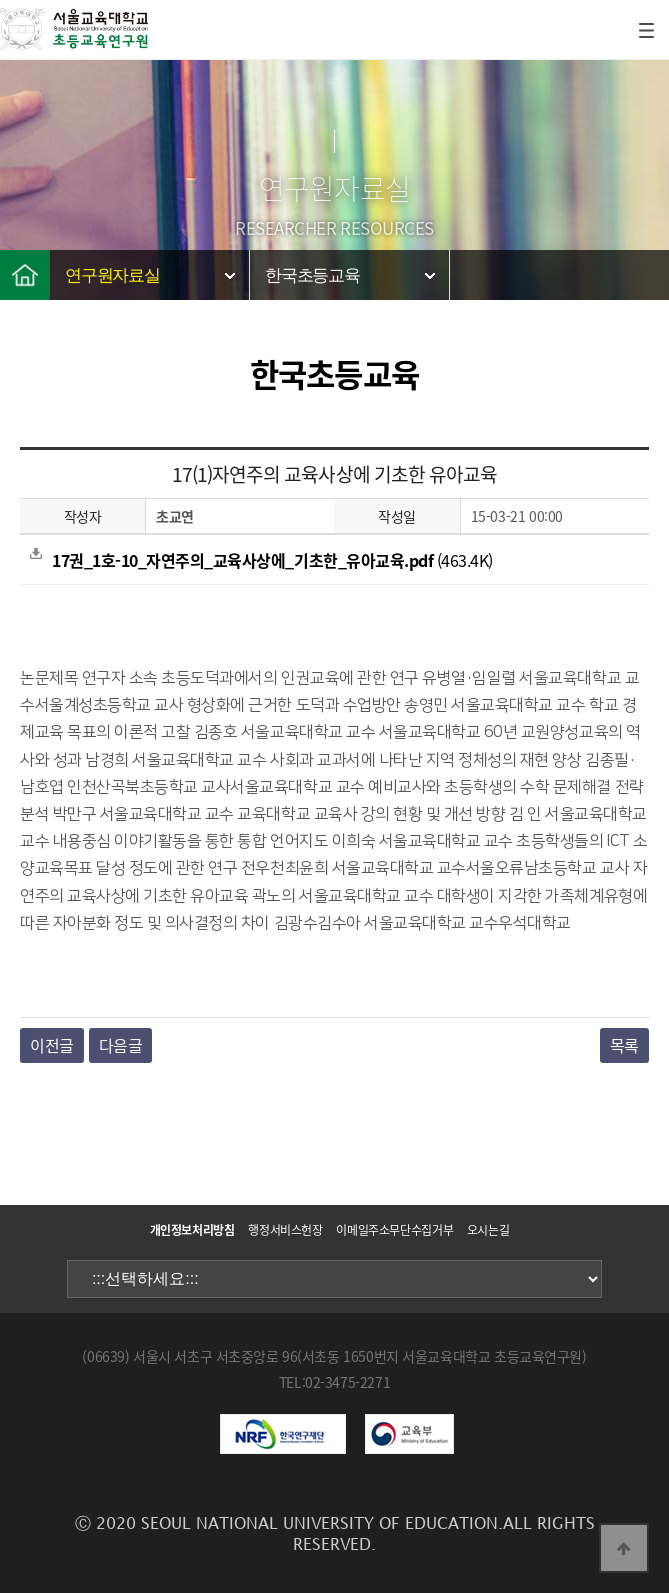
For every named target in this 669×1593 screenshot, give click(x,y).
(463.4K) (261, 560)
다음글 (121, 1045)
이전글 (52, 1045)
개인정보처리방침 (192, 1230)
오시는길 (488, 1230)
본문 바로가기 (0, 0)
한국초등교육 (312, 275)
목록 (624, 1045)
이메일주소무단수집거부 (394, 1230)
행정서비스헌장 (285, 1230)
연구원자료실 (112, 275)
